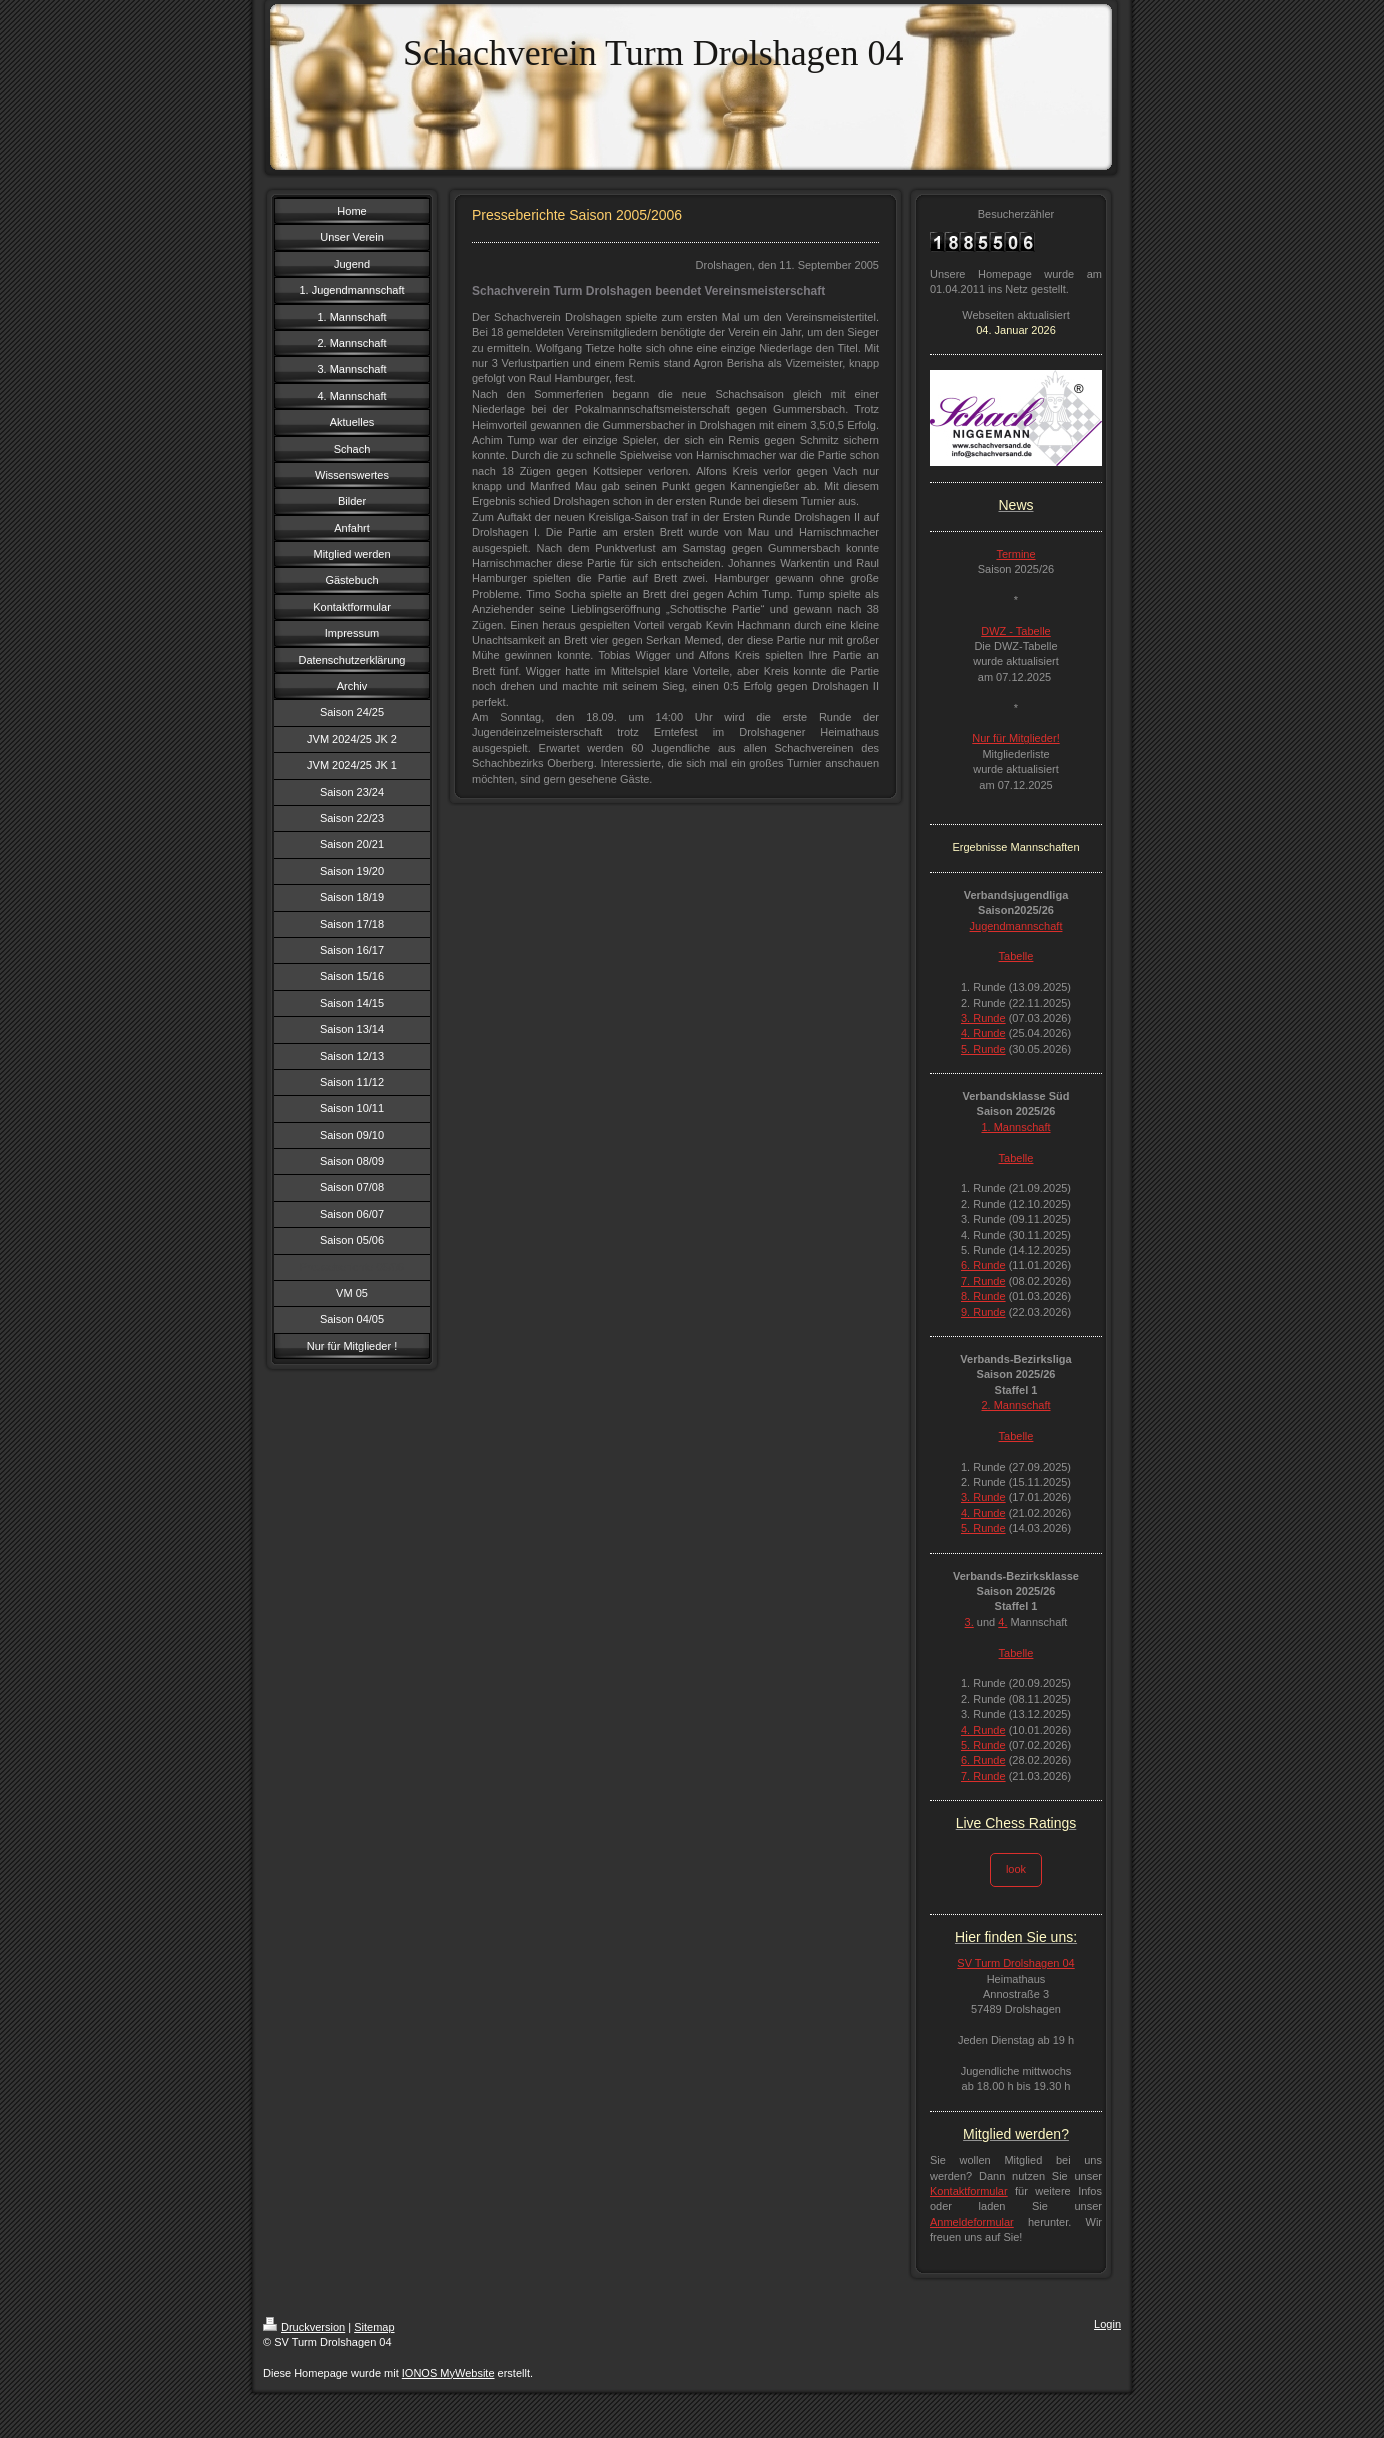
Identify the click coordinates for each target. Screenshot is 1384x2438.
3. (969, 1622)
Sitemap (374, 2327)
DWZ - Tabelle (1015, 631)
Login (1107, 2324)
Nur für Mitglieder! (1015, 738)
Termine (1015, 554)
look (1016, 1869)
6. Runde (983, 1265)
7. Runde (983, 1281)
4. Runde (983, 1033)
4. (1002, 1622)
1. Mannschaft (1015, 1127)
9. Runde (983, 1312)
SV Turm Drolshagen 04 (1015, 1963)
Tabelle (1016, 956)
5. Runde (983, 1049)
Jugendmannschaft (1016, 926)
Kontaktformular (969, 2191)
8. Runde (983, 1296)
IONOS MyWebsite (448, 2373)
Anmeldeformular (972, 2222)
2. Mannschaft (1015, 1405)
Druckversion (304, 2327)
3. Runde (983, 1018)
